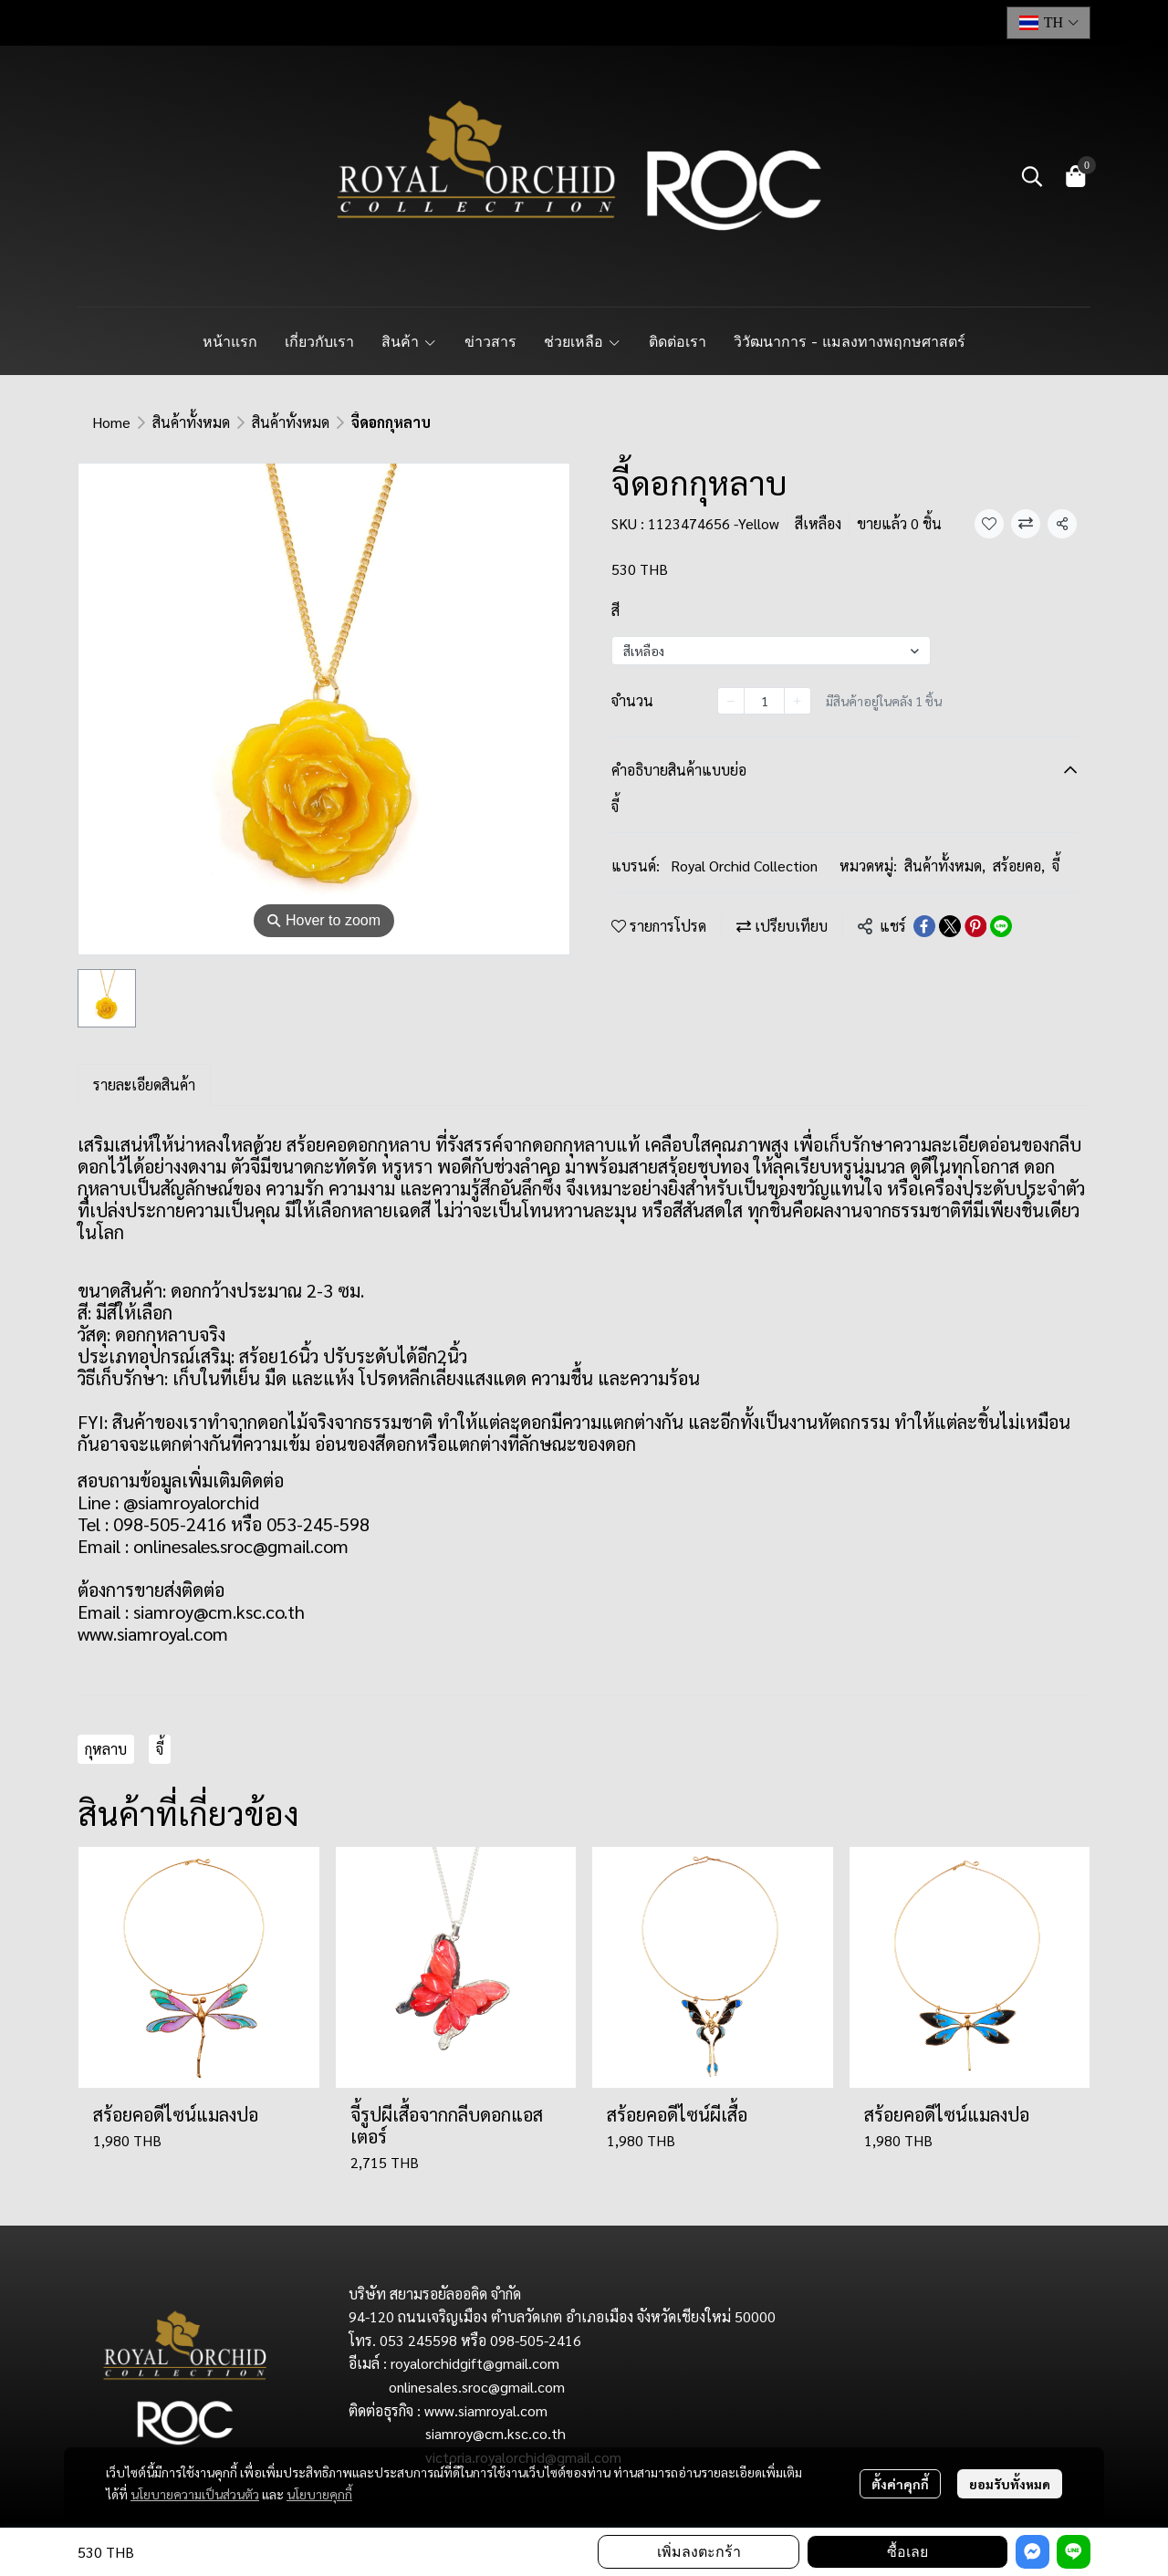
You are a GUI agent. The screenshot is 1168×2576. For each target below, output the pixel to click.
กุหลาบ (106, 1748)
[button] (1048, 22)
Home (111, 422)
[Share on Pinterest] (975, 926)
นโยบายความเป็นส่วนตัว (194, 2494)
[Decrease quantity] (731, 701)
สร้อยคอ (1019, 865)
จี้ (1055, 865)
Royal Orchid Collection (744, 865)
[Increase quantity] (797, 701)
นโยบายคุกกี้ (319, 2494)
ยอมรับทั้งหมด (1009, 2484)
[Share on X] (950, 926)
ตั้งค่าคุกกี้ (900, 2484)
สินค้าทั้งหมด (191, 422)
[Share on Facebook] (924, 926)
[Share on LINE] (1001, 926)
